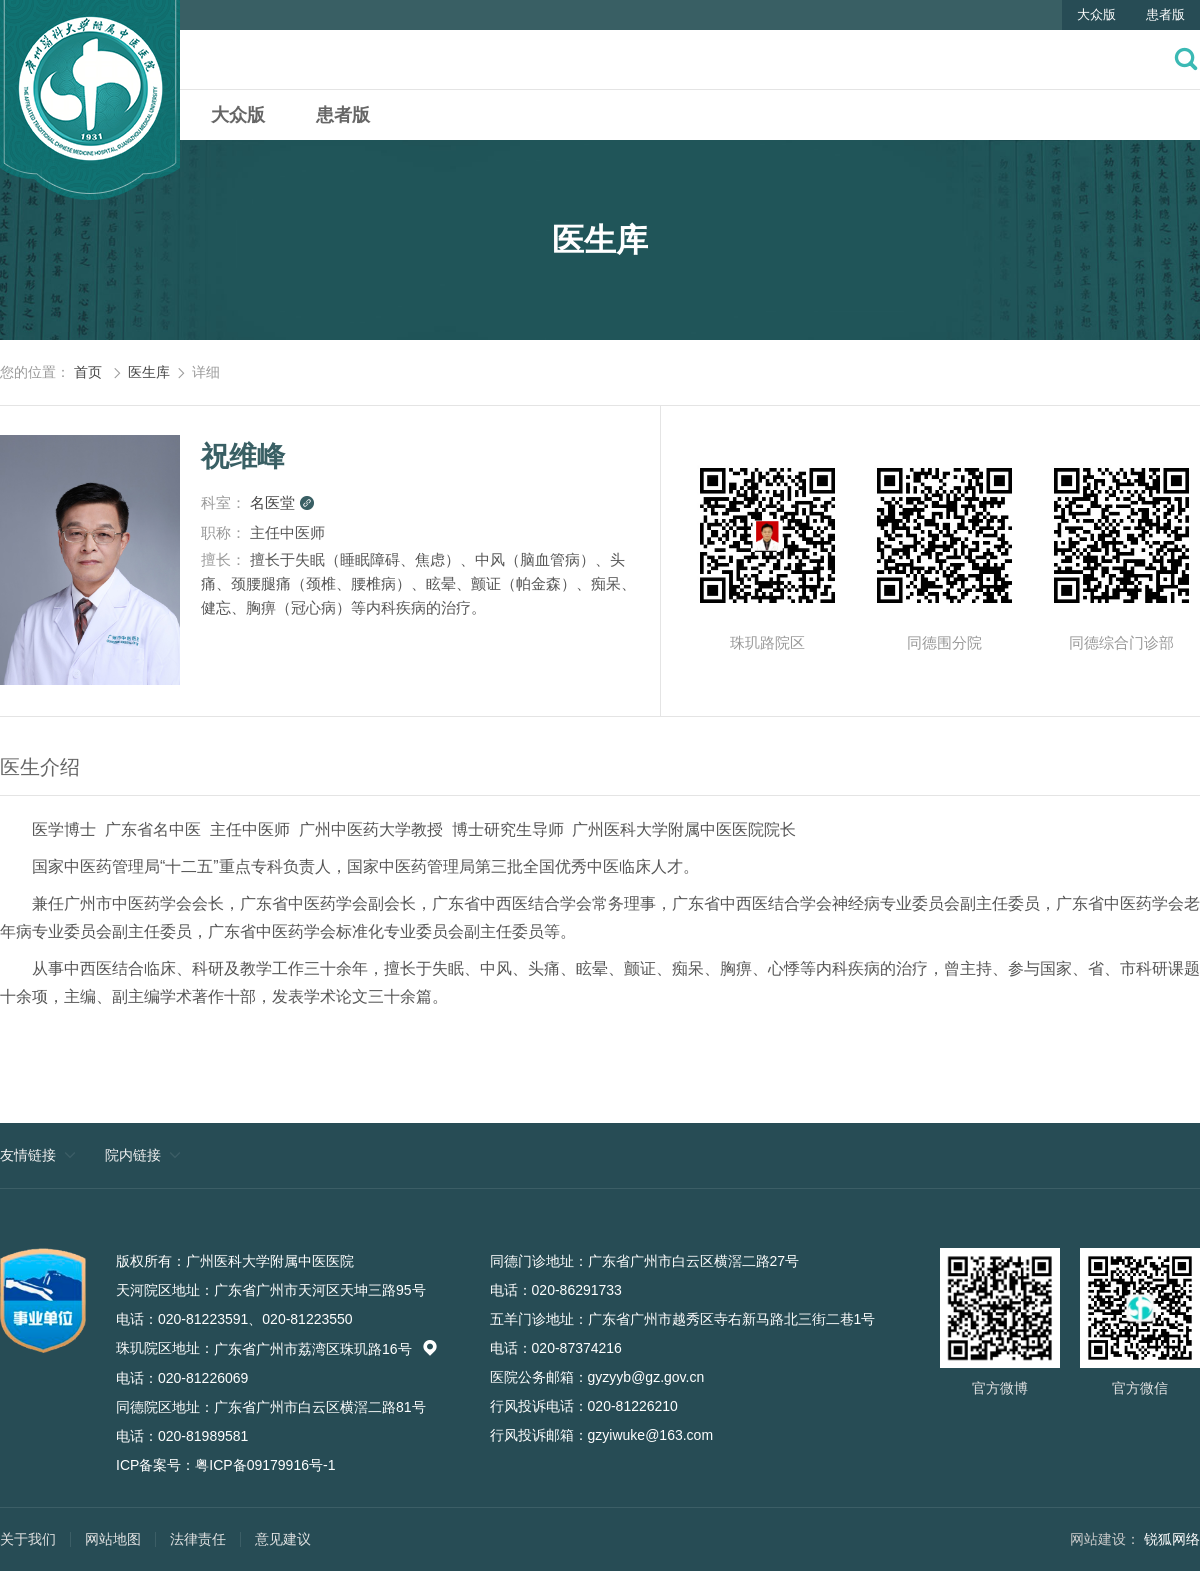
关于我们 (28, 1539)
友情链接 (28, 1155)
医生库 (149, 372)
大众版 (1096, 14)
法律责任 (198, 1539)
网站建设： (1105, 1539)
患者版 (1165, 14)
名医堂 (282, 502)
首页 (88, 372)
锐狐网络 (1172, 1539)
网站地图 (113, 1539)
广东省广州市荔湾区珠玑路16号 (326, 1349)
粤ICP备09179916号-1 (265, 1465)
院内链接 (133, 1155)
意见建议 (283, 1539)
